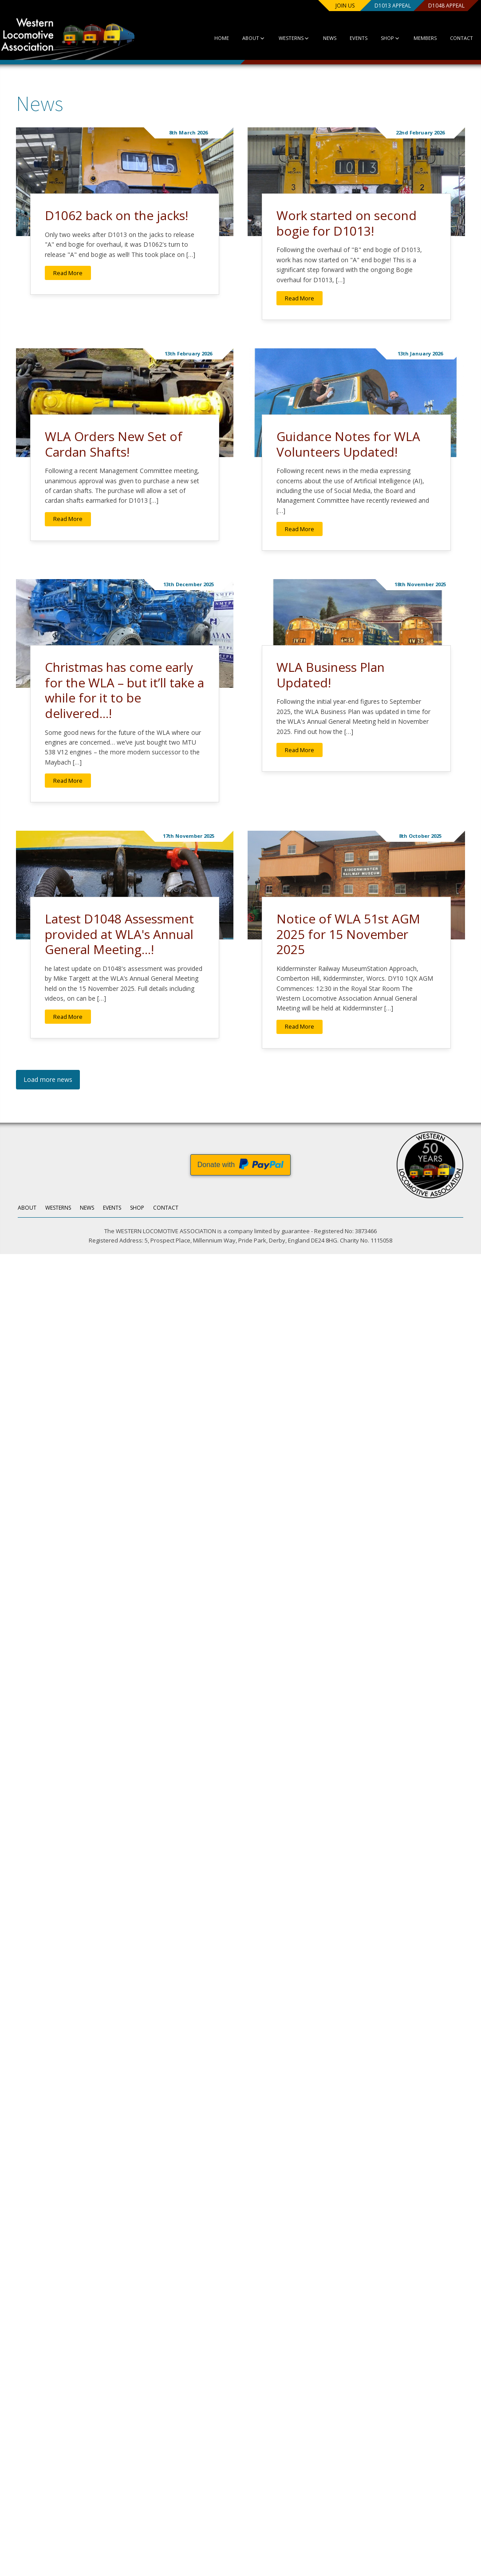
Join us (326, 5)
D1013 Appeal (379, 5)
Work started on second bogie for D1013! (346, 223)
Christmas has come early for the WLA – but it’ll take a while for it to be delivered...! (124, 690)
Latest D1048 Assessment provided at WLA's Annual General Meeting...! (119, 934)
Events (350, 38)
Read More (68, 273)
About (244, 38)
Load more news (48, 1079)
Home (212, 38)
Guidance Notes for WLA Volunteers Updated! (348, 444)
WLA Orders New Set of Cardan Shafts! (113, 444)
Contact (453, 38)
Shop (383, 38)
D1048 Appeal (436, 5)
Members (417, 38)
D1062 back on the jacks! (116, 215)
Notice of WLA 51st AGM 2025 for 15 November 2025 (348, 934)
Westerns (285, 38)
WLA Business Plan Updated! (330, 675)
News (321, 38)
